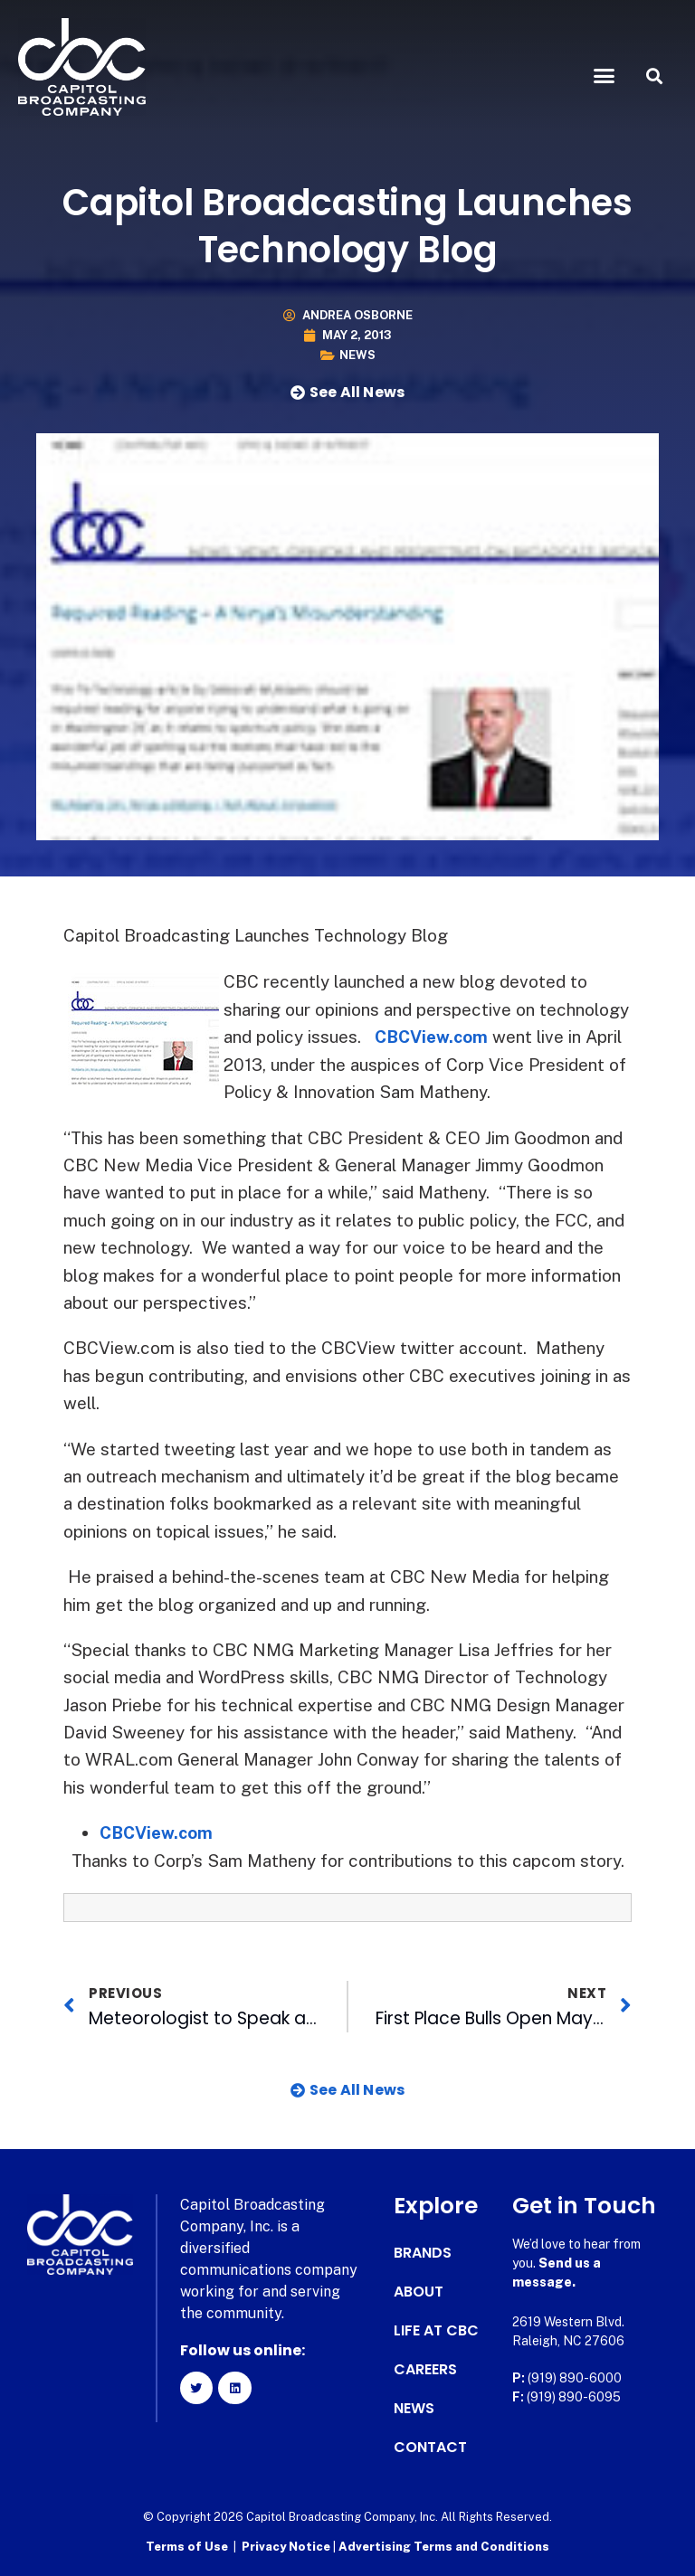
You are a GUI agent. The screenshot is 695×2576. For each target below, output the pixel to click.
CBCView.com (432, 1036)
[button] (604, 76)
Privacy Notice (287, 2545)
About (418, 2290)
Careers (425, 2368)
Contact (430, 2446)
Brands (423, 2251)
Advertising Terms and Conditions (443, 2545)
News (357, 355)
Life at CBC (436, 2329)
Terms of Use (187, 2545)
